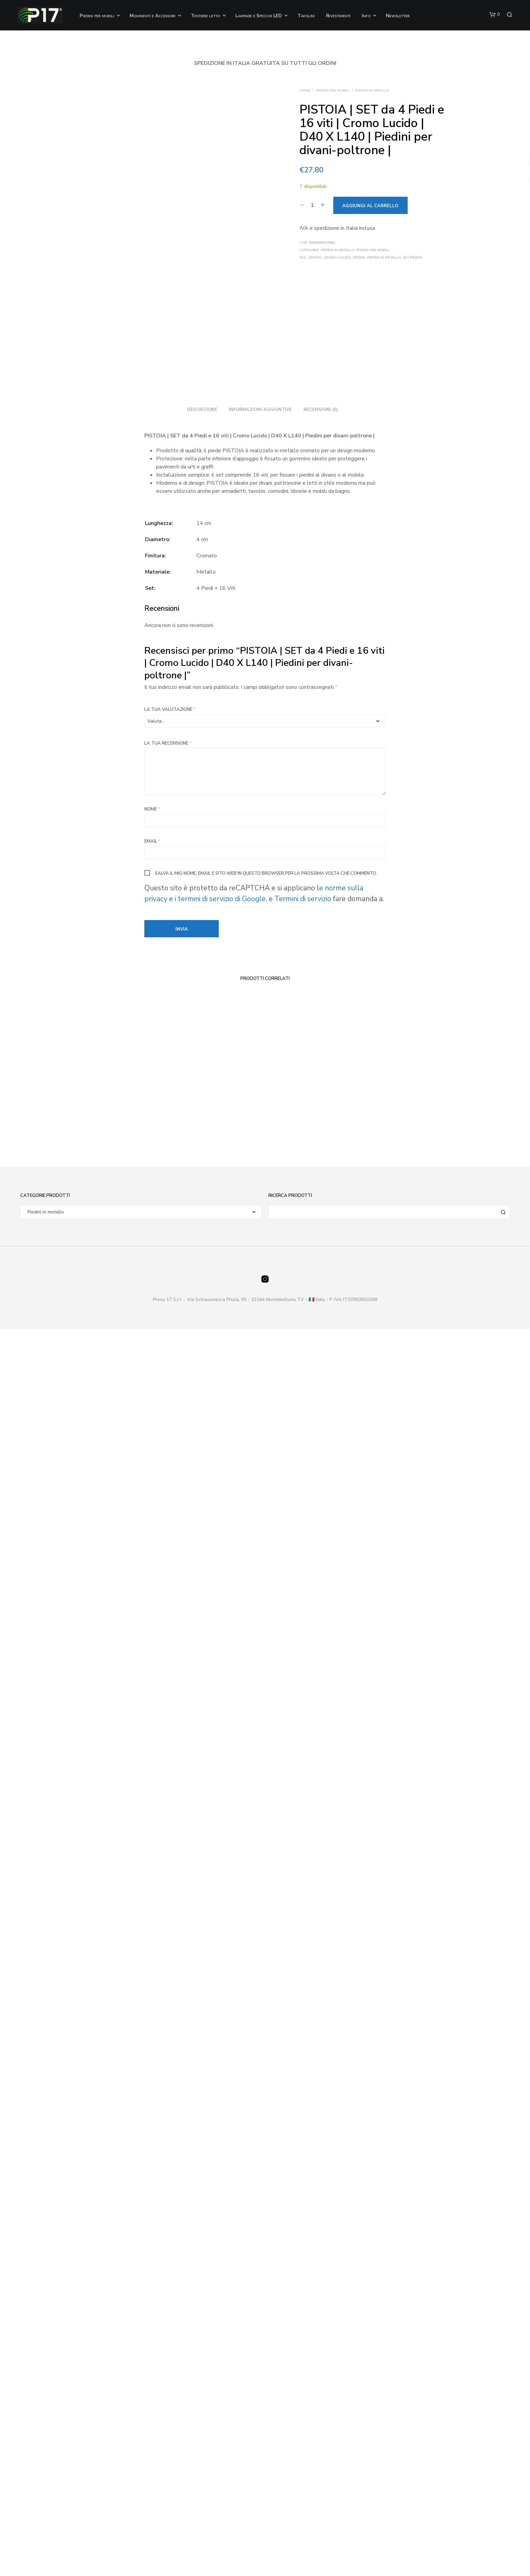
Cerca (503, 2459)
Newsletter (398, 16)
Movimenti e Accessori (152, 16)
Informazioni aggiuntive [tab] (260, 1657)
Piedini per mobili (97, 16)
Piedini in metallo (372, 90)
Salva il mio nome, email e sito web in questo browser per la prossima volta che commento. (266, 2121)
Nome (152, 2057)
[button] (494, 14)
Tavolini (306, 16)
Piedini (359, 257)
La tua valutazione (170, 1957)
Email (152, 2089)
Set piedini (412, 257)
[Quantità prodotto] (312, 205)
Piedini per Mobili (333, 90)
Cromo (314, 257)
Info (366, 16)
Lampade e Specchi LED (259, 16)
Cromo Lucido (337, 257)
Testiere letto (205, 16)
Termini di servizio (303, 2146)
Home (304, 90)
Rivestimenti (338, 16)
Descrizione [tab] (202, 1657)
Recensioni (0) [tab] (321, 1657)
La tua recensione (168, 1991)
